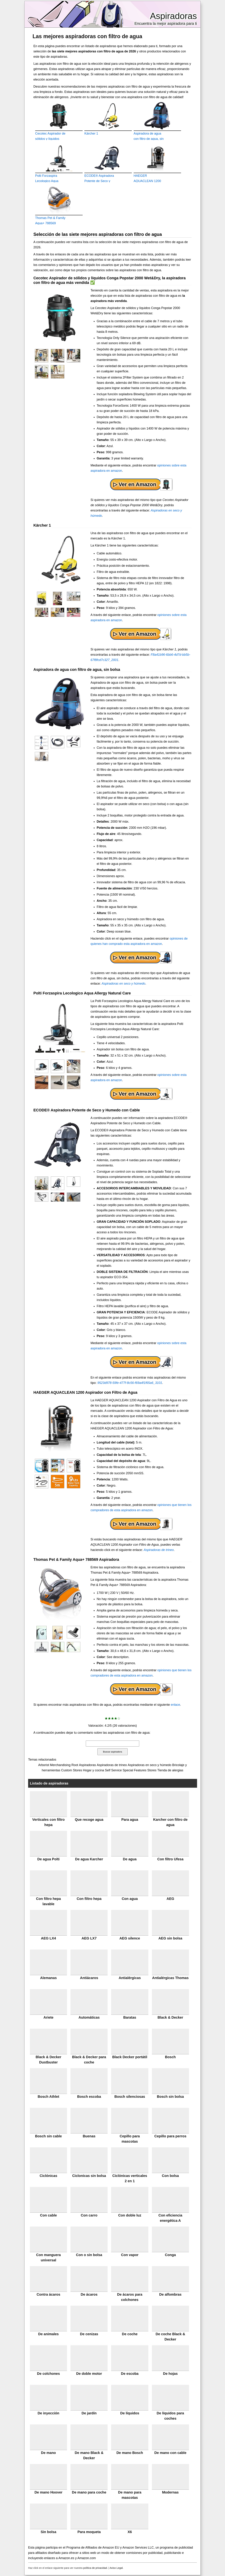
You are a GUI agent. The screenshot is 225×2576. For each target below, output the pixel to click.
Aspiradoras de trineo (159, 1550)
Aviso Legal (116, 2568)
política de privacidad (95, 2568)
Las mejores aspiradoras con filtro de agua (87, 36)
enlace (175, 1704)
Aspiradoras (173, 16)
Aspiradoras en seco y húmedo (123, 983)
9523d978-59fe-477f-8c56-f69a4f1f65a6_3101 (129, 1383)
